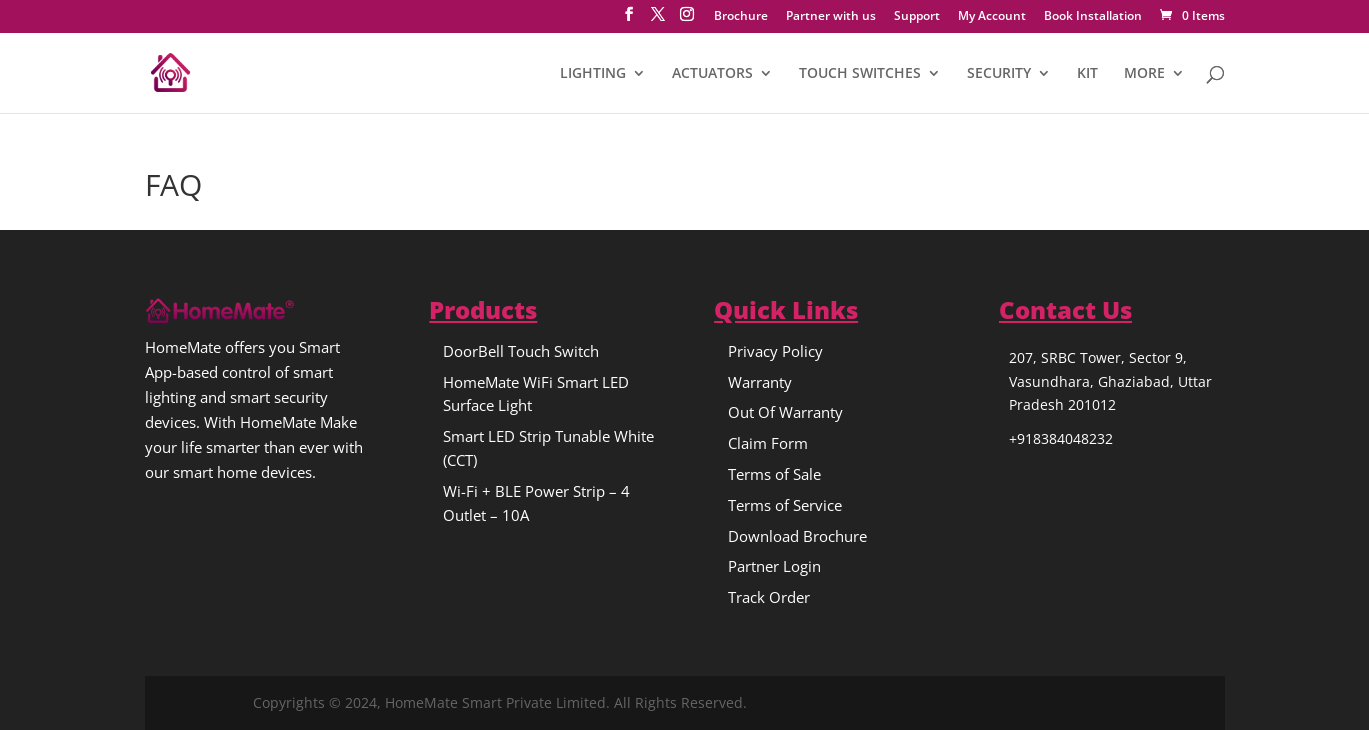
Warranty (760, 382)
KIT (1087, 74)
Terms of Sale (774, 474)
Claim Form (768, 443)
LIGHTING (593, 74)
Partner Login (774, 566)
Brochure (741, 17)
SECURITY (999, 74)
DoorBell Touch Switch (521, 351)
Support (917, 17)
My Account (992, 17)
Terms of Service (785, 505)
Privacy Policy (775, 351)
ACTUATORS (712, 74)
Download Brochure (797, 536)
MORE (1144, 74)
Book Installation (1093, 17)
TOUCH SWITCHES (860, 74)
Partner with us (831, 17)
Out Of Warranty (785, 412)
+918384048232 (1061, 438)
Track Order (769, 597)
